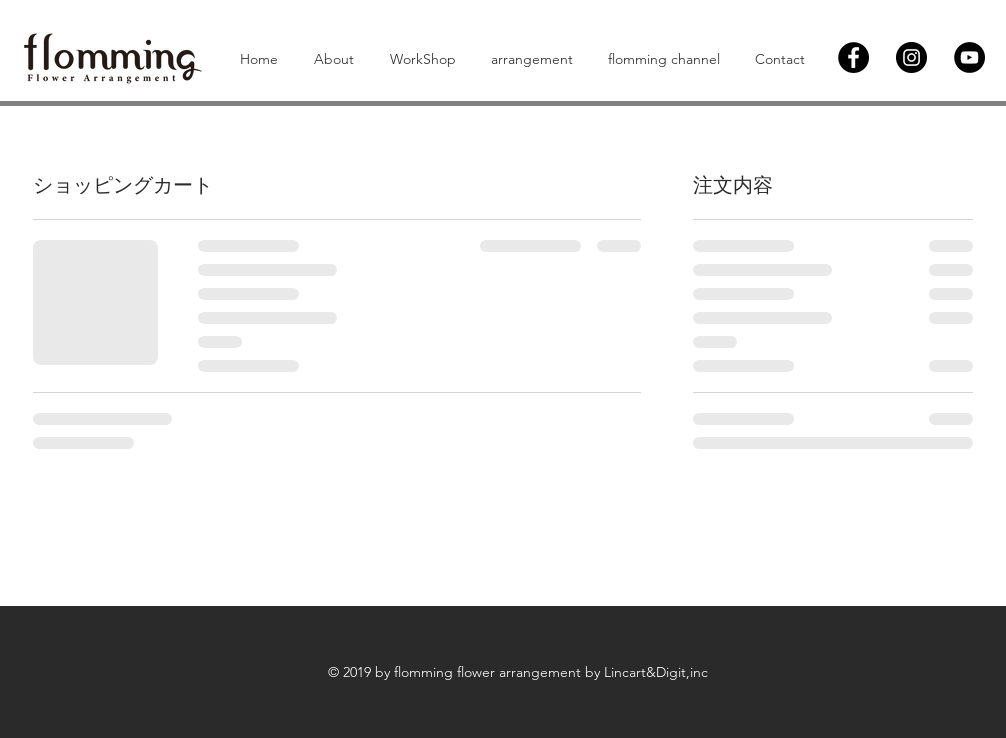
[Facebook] (853, 57)
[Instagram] (911, 57)
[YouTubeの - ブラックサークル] (969, 57)
